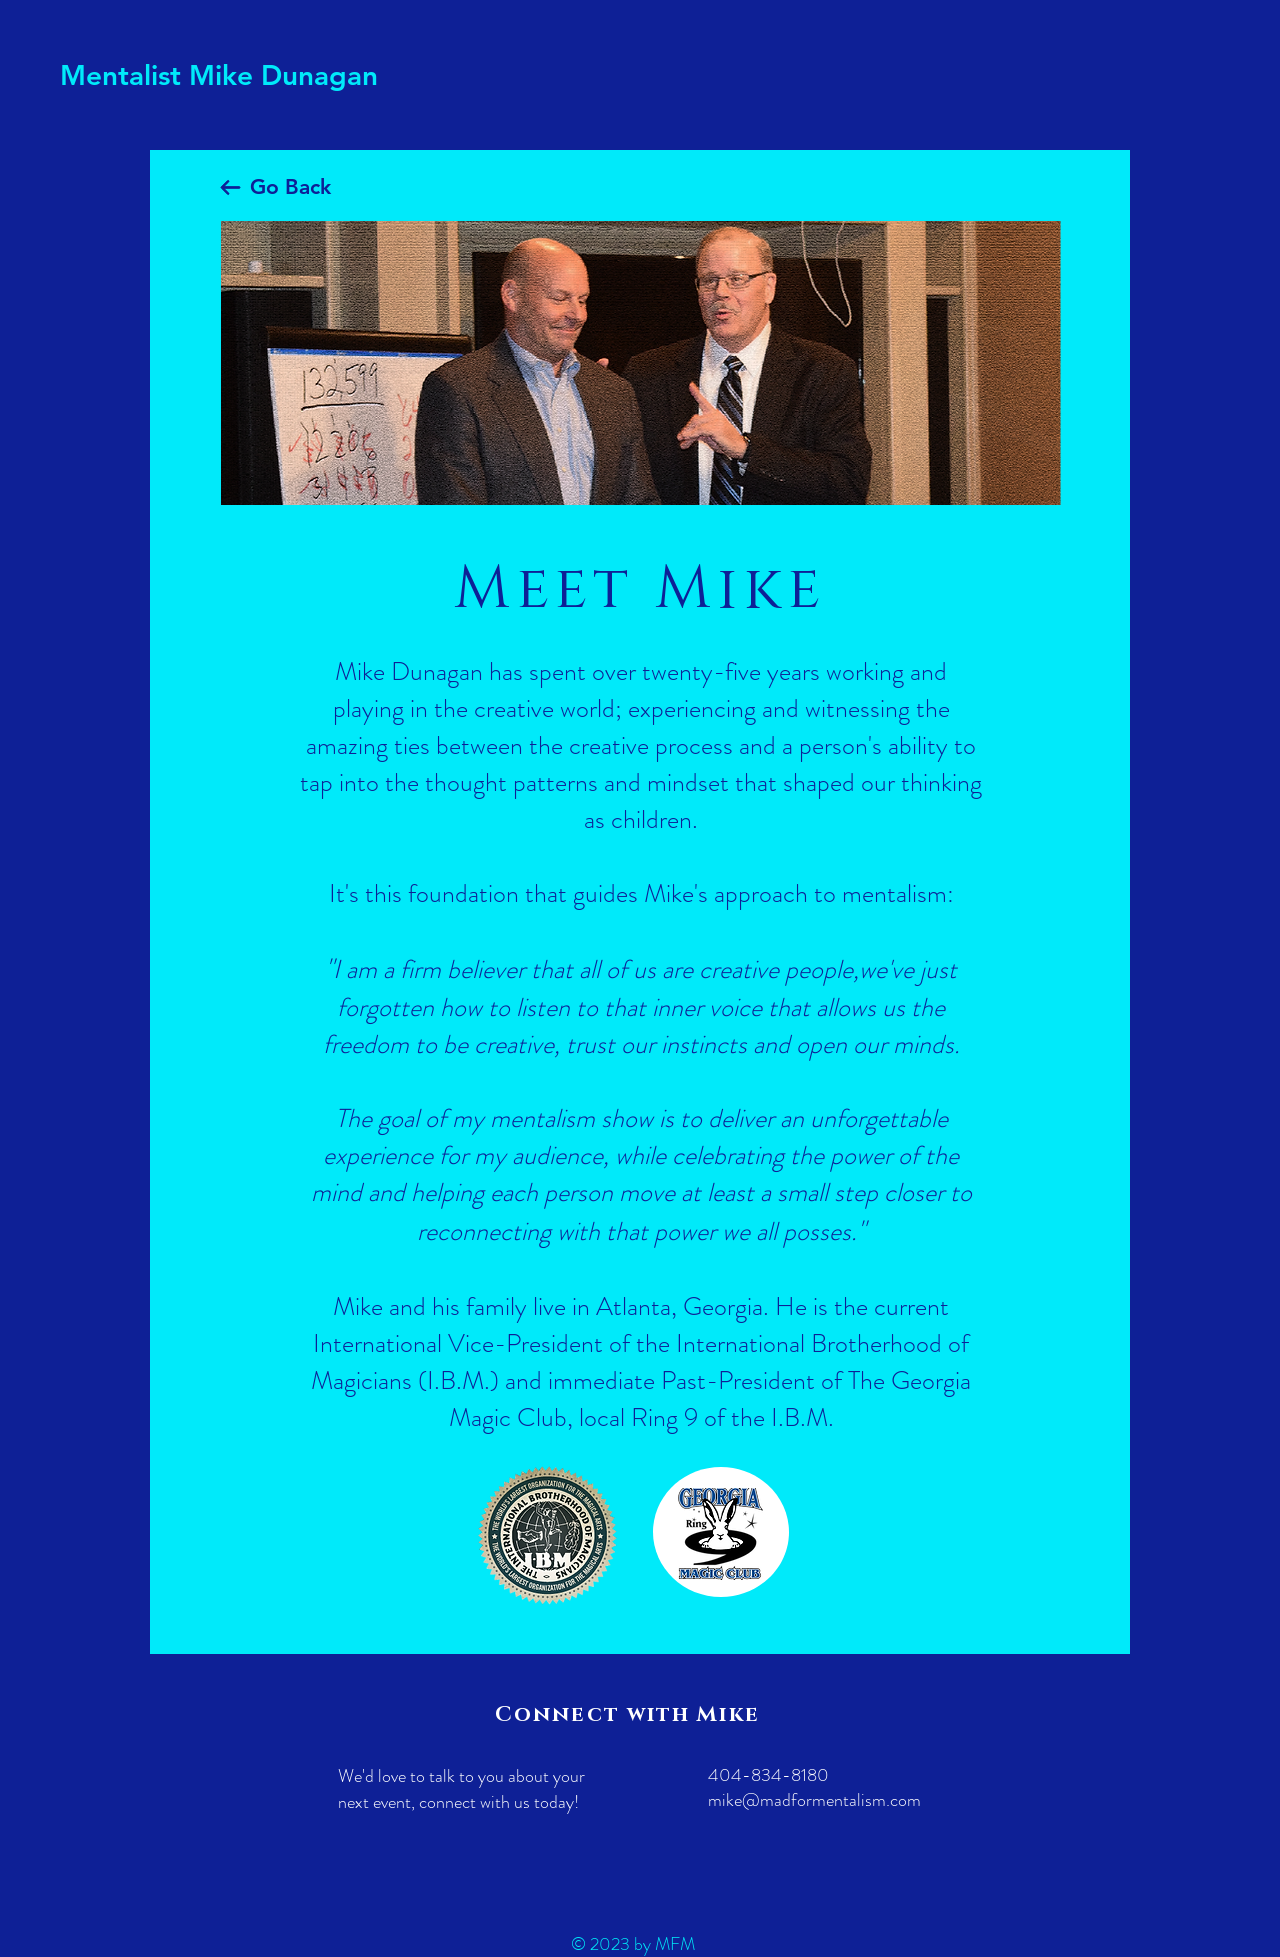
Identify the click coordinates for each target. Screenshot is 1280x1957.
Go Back (290, 186)
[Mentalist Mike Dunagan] (226, 76)
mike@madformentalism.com (814, 1800)
